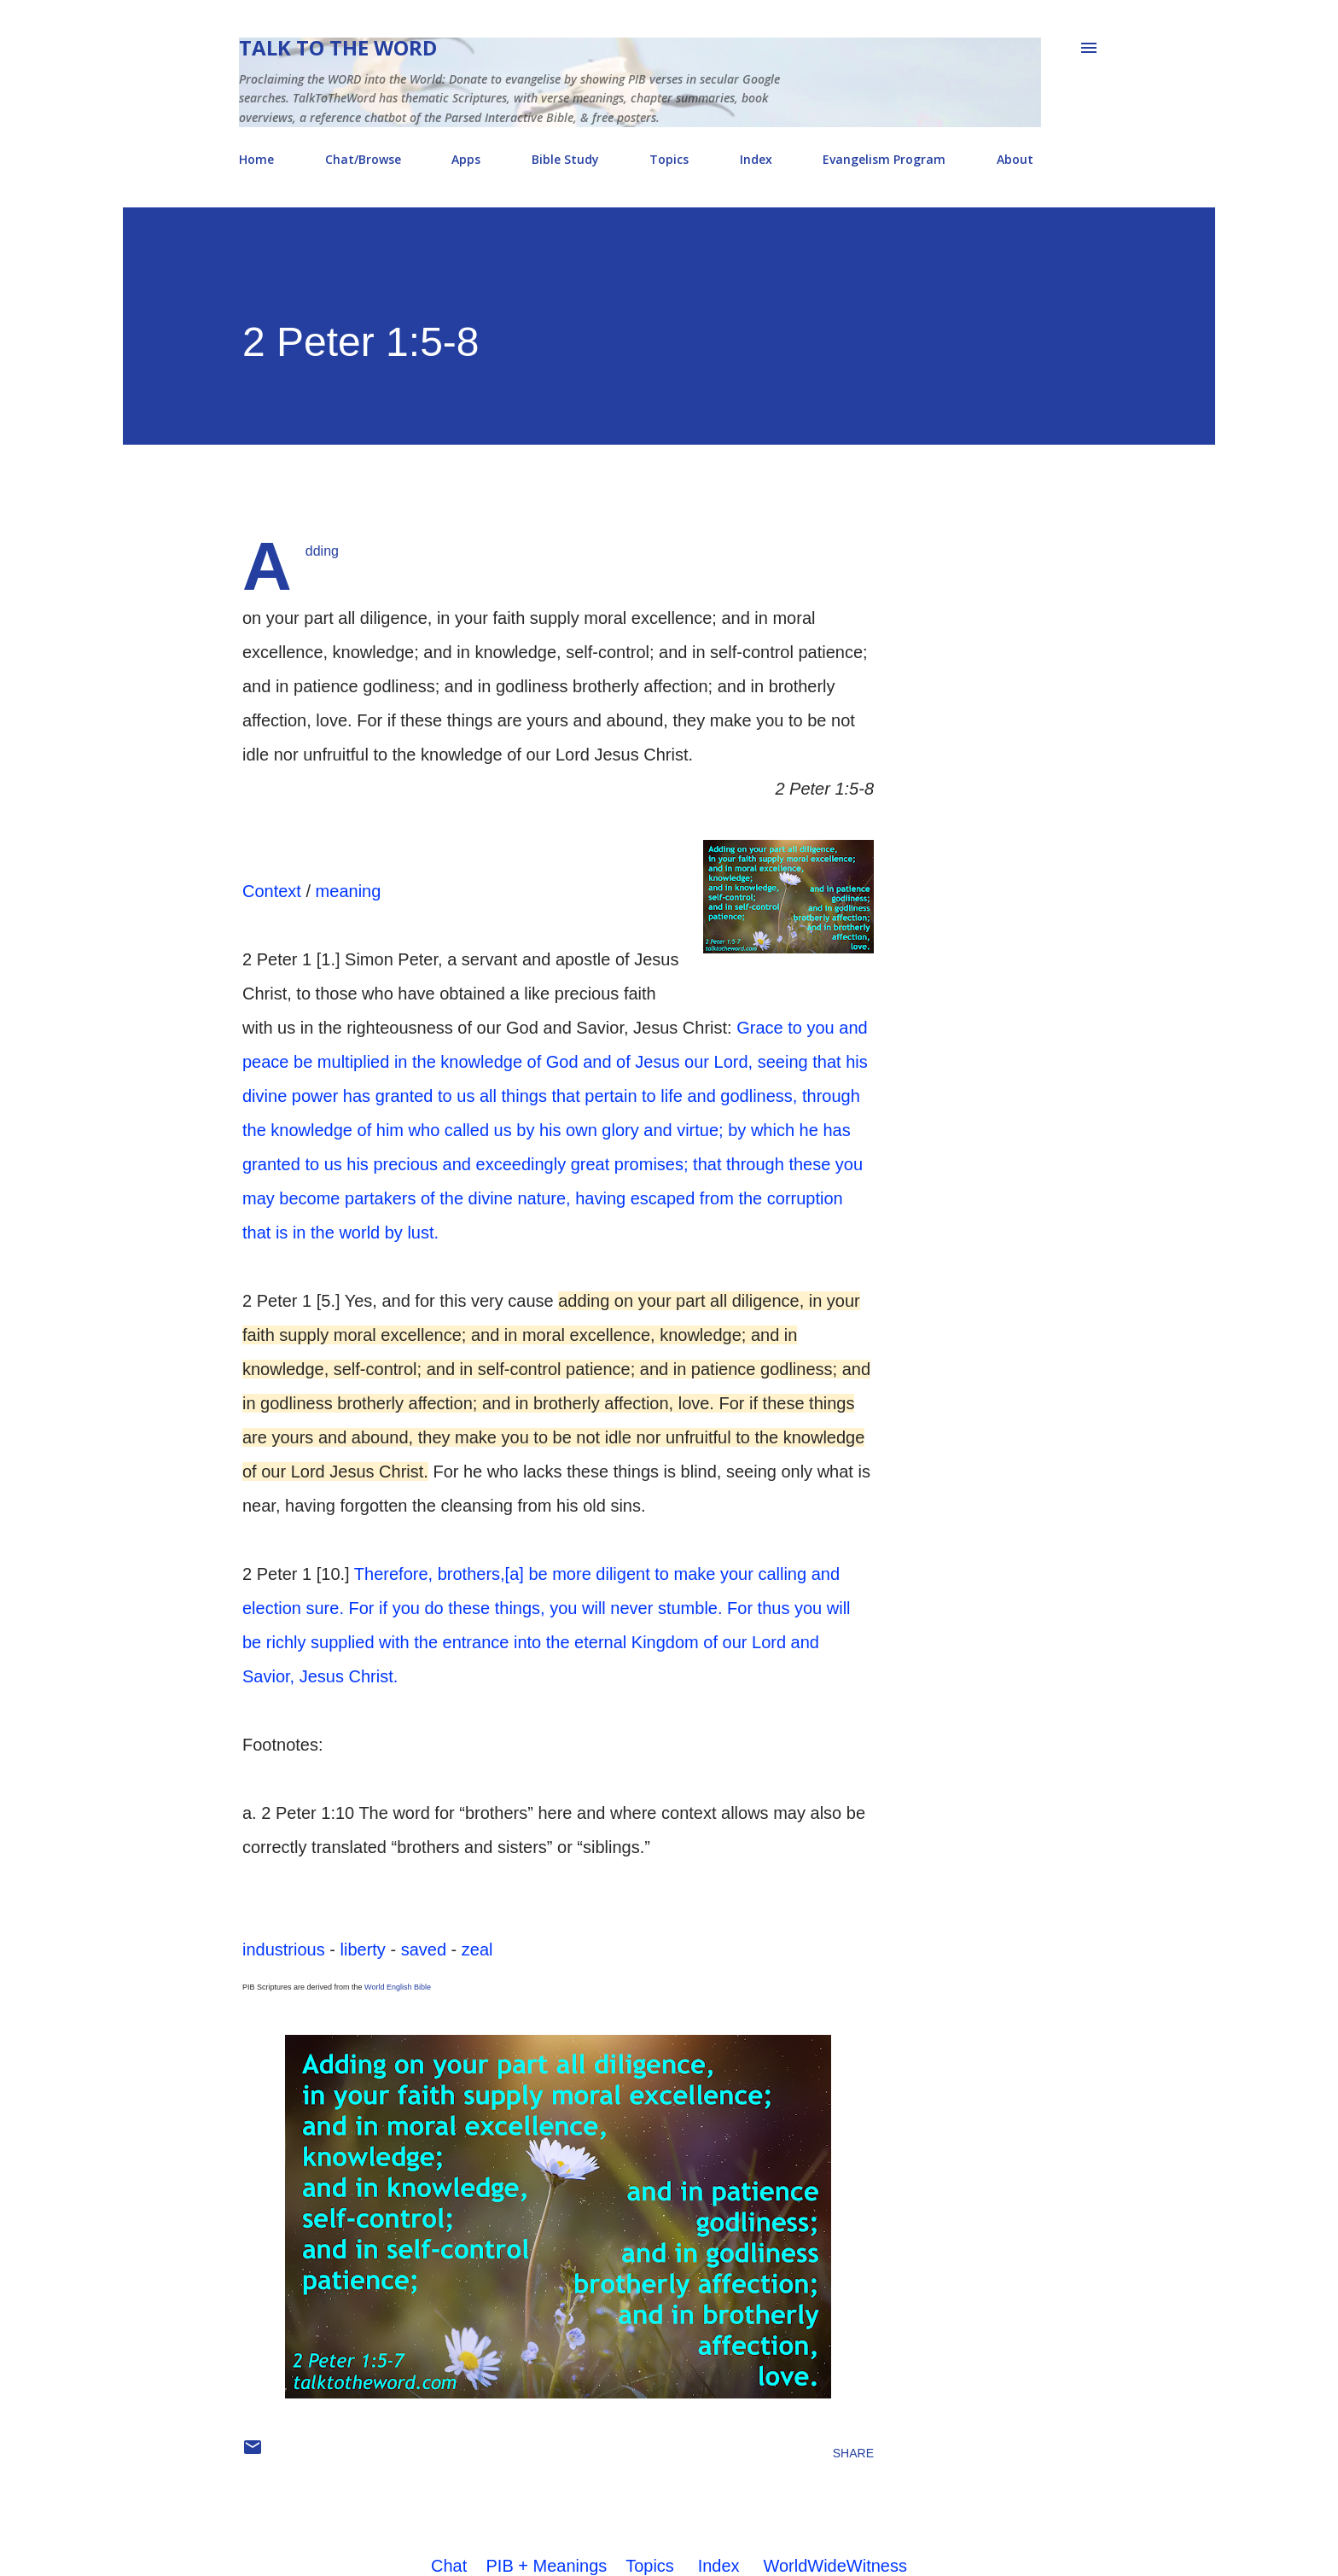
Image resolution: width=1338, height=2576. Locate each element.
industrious (283, 1949)
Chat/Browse (363, 159)
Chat (449, 2565)
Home (256, 159)
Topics (669, 159)
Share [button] (853, 2453)
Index (756, 159)
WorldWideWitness (835, 2565)
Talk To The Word (338, 47)
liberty (363, 1949)
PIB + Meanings (547, 2565)
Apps (465, 159)
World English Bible (397, 1987)
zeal (477, 1949)
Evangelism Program (884, 159)
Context (271, 891)
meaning (348, 891)
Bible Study (565, 159)
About (1015, 159)
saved (423, 1949)
